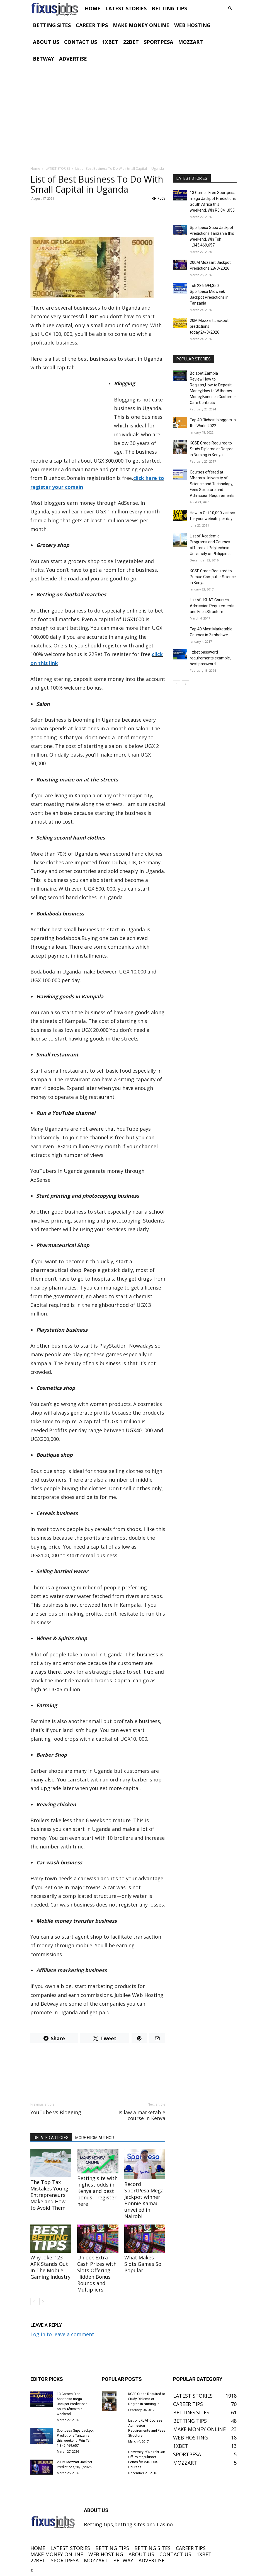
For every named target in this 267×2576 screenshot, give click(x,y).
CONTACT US (80, 42)
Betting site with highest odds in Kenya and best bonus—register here (97, 2191)
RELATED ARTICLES (51, 2137)
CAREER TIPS (92, 25)
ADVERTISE (73, 58)
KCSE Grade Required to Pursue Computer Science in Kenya (213, 577)
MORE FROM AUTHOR (94, 2137)
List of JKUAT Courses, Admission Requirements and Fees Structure (212, 606)
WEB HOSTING (192, 25)
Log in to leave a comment (62, 2334)
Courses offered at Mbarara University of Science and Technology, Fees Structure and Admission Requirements (212, 484)
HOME (92, 8)
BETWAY (43, 58)
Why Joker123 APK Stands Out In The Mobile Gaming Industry (50, 2267)
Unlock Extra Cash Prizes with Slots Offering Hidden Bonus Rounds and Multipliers (96, 2273)
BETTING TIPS (169, 8)
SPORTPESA (158, 42)
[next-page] (42, 2301)
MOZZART (190, 42)
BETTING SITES (52, 25)
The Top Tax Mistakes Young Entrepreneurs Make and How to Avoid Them (49, 2195)
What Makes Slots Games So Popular (142, 2264)
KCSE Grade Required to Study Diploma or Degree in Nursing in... (146, 2399)
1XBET (110, 42)
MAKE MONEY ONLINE (141, 25)
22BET (131, 42)
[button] (230, 8)
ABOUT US (46, 42)
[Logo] (56, 8)
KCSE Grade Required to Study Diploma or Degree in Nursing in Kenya (212, 449)
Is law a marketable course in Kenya (141, 2115)
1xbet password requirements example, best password (210, 658)
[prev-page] (33, 2301)
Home (35, 168)
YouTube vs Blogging (55, 2112)
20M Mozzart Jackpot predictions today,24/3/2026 (209, 326)
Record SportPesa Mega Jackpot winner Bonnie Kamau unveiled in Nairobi (144, 2200)
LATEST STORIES (126, 8)
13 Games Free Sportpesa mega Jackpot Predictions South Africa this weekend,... (72, 2404)
